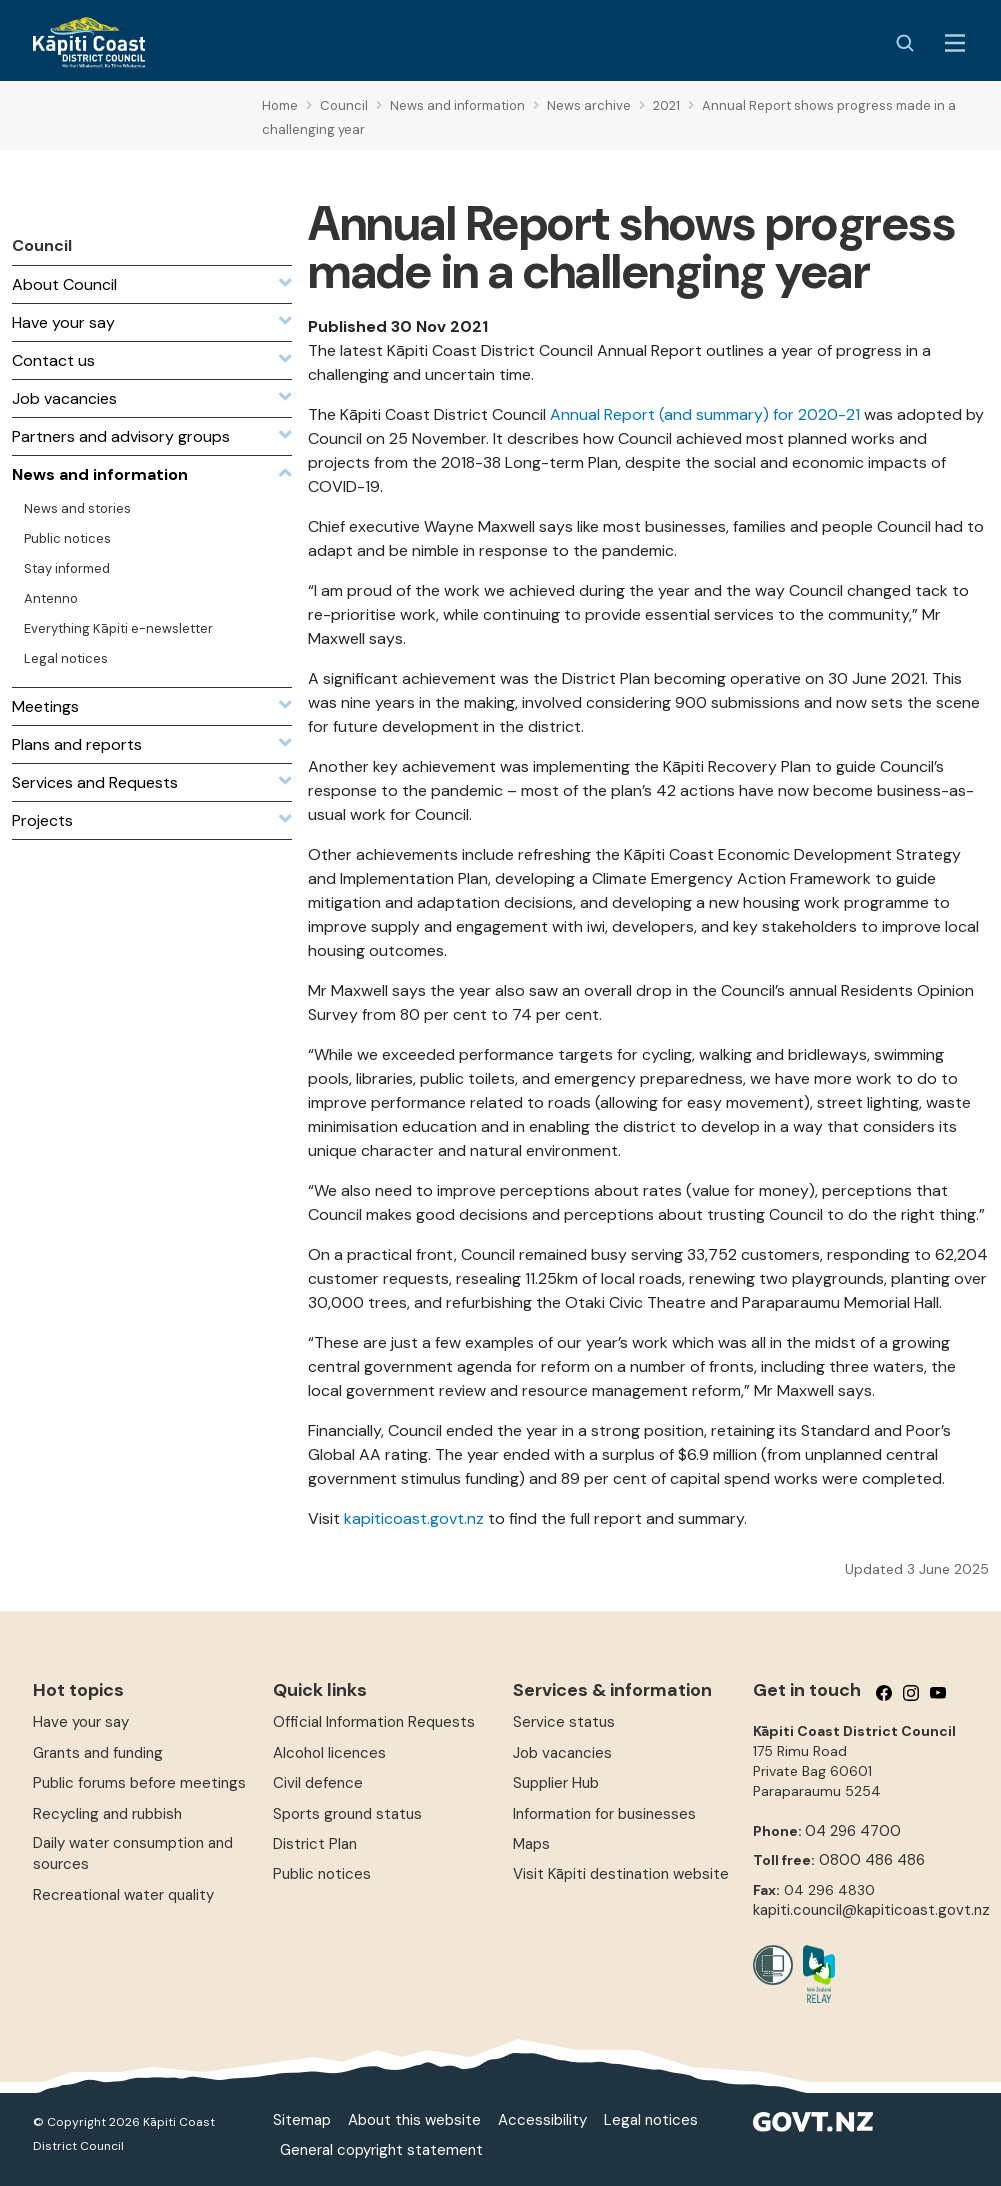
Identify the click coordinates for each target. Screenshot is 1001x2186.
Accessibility (542, 2120)
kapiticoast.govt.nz (414, 1518)
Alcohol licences (329, 1753)
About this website (414, 2120)
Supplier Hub (556, 1783)
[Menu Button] (955, 43)
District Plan (315, 1844)
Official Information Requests (374, 1722)
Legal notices (651, 2120)
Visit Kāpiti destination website (621, 1874)
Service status (564, 1722)
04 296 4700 (853, 1831)
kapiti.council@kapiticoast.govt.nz (871, 1910)
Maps (531, 1844)
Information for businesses (604, 1814)
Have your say (81, 1722)
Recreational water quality (123, 1895)
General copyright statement (381, 2150)
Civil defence (318, 1783)
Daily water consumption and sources (133, 1853)
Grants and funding (98, 1753)
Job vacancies (562, 1753)
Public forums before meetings (139, 1783)
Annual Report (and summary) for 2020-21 (705, 414)
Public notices (322, 1874)
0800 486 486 (872, 1860)
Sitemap (302, 2120)
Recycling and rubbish (107, 1814)
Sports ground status (347, 1814)
